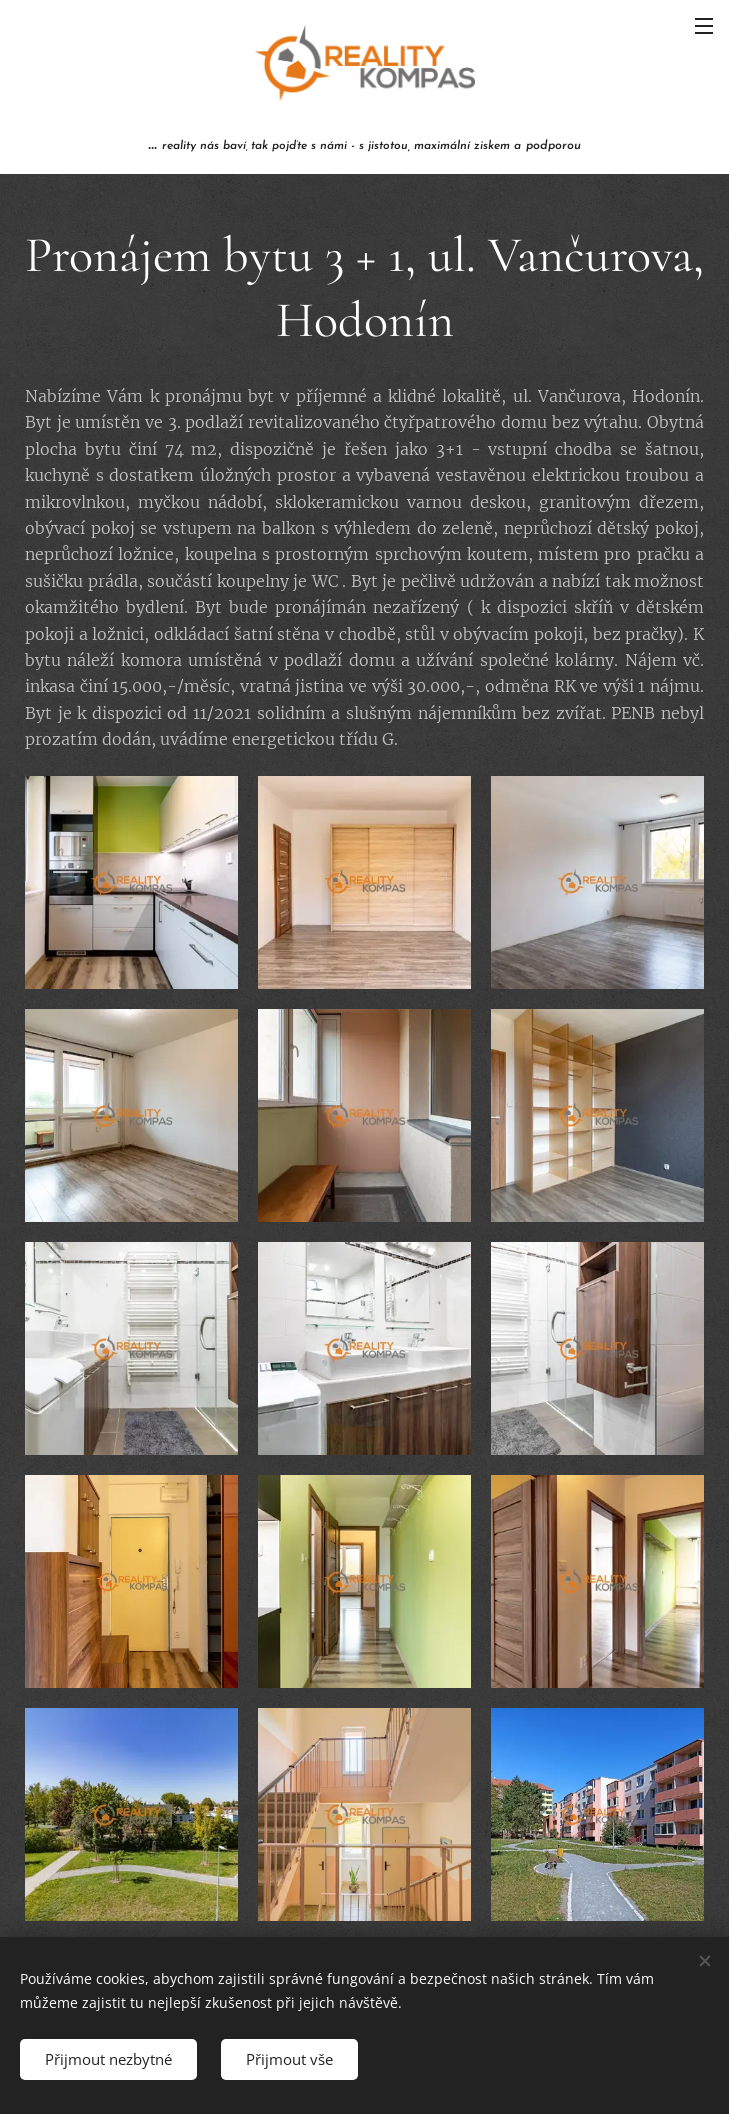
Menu (704, 26)
